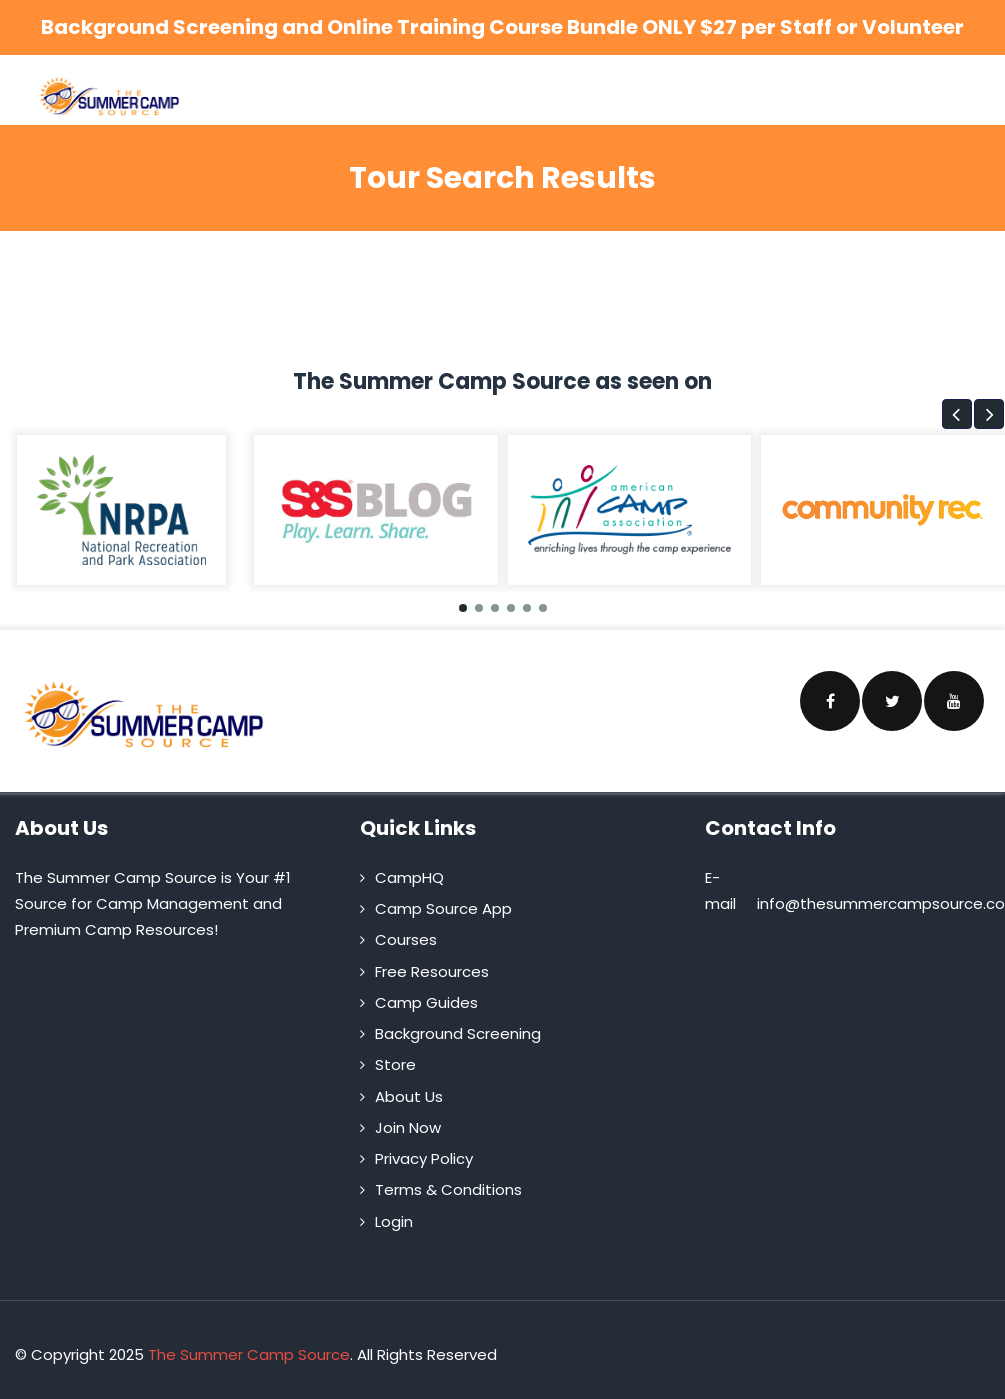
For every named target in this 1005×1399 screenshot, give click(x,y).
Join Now (408, 1127)
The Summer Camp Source (249, 1354)
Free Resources (432, 971)
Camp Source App (443, 908)
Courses (406, 939)
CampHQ (409, 877)
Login (394, 1221)
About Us (409, 1096)
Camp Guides (426, 1002)
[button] (957, 414)
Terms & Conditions (448, 1189)
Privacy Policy (424, 1158)
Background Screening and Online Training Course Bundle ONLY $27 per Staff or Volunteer (502, 27)
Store (395, 1064)
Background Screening (458, 1033)
